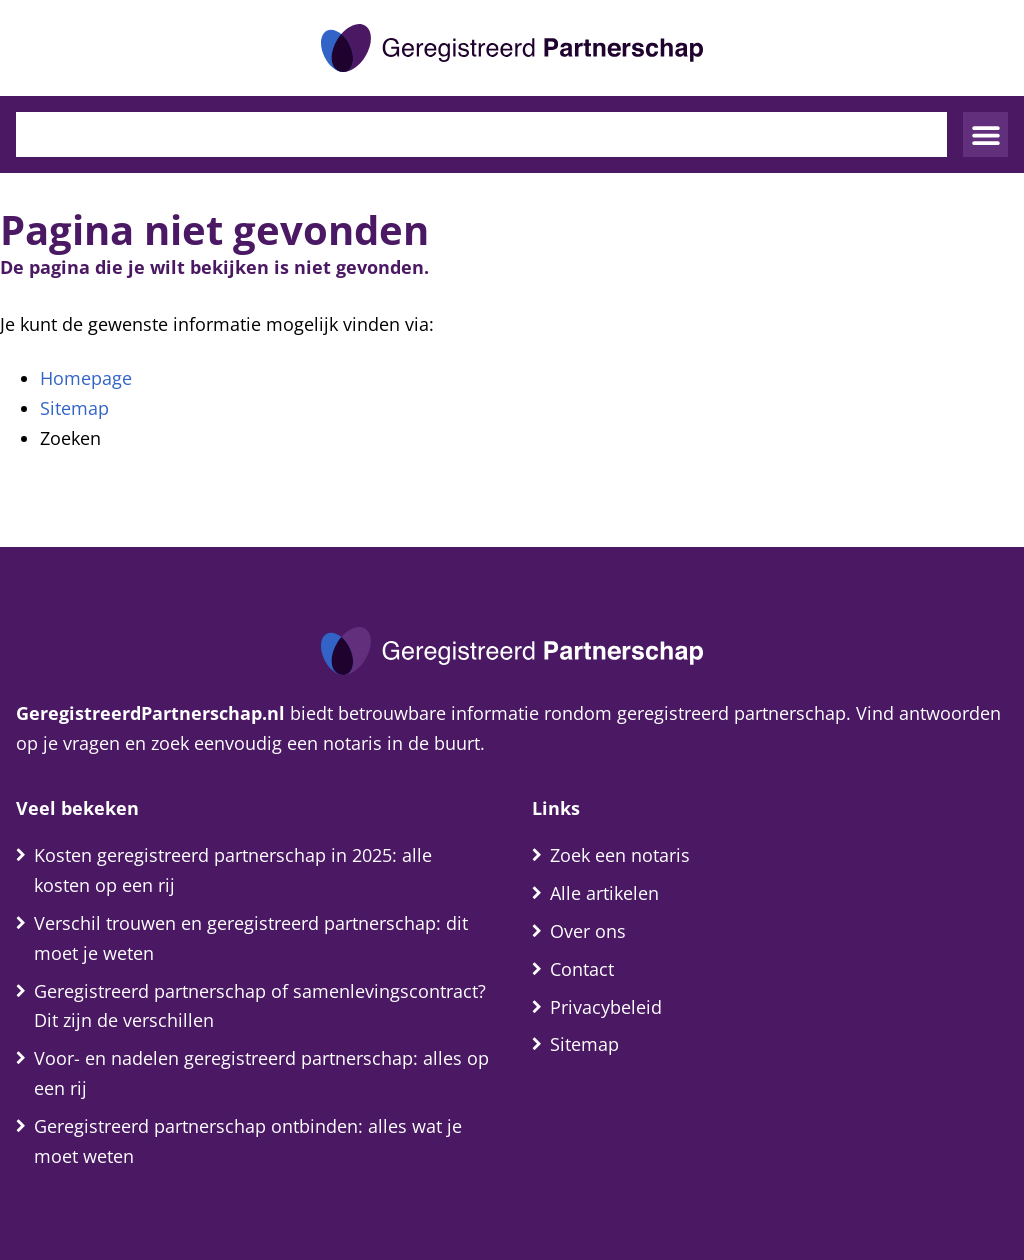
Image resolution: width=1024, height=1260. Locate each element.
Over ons (588, 931)
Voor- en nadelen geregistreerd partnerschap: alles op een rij (261, 1073)
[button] (985, 134)
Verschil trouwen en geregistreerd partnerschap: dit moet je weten (251, 938)
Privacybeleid (606, 1007)
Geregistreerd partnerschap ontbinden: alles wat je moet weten (248, 1141)
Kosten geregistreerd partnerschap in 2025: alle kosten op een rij (233, 870)
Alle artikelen (604, 893)
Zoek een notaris (620, 855)
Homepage (86, 378)
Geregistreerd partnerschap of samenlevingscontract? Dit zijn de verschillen (260, 1006)
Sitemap (74, 408)
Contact (582, 969)
